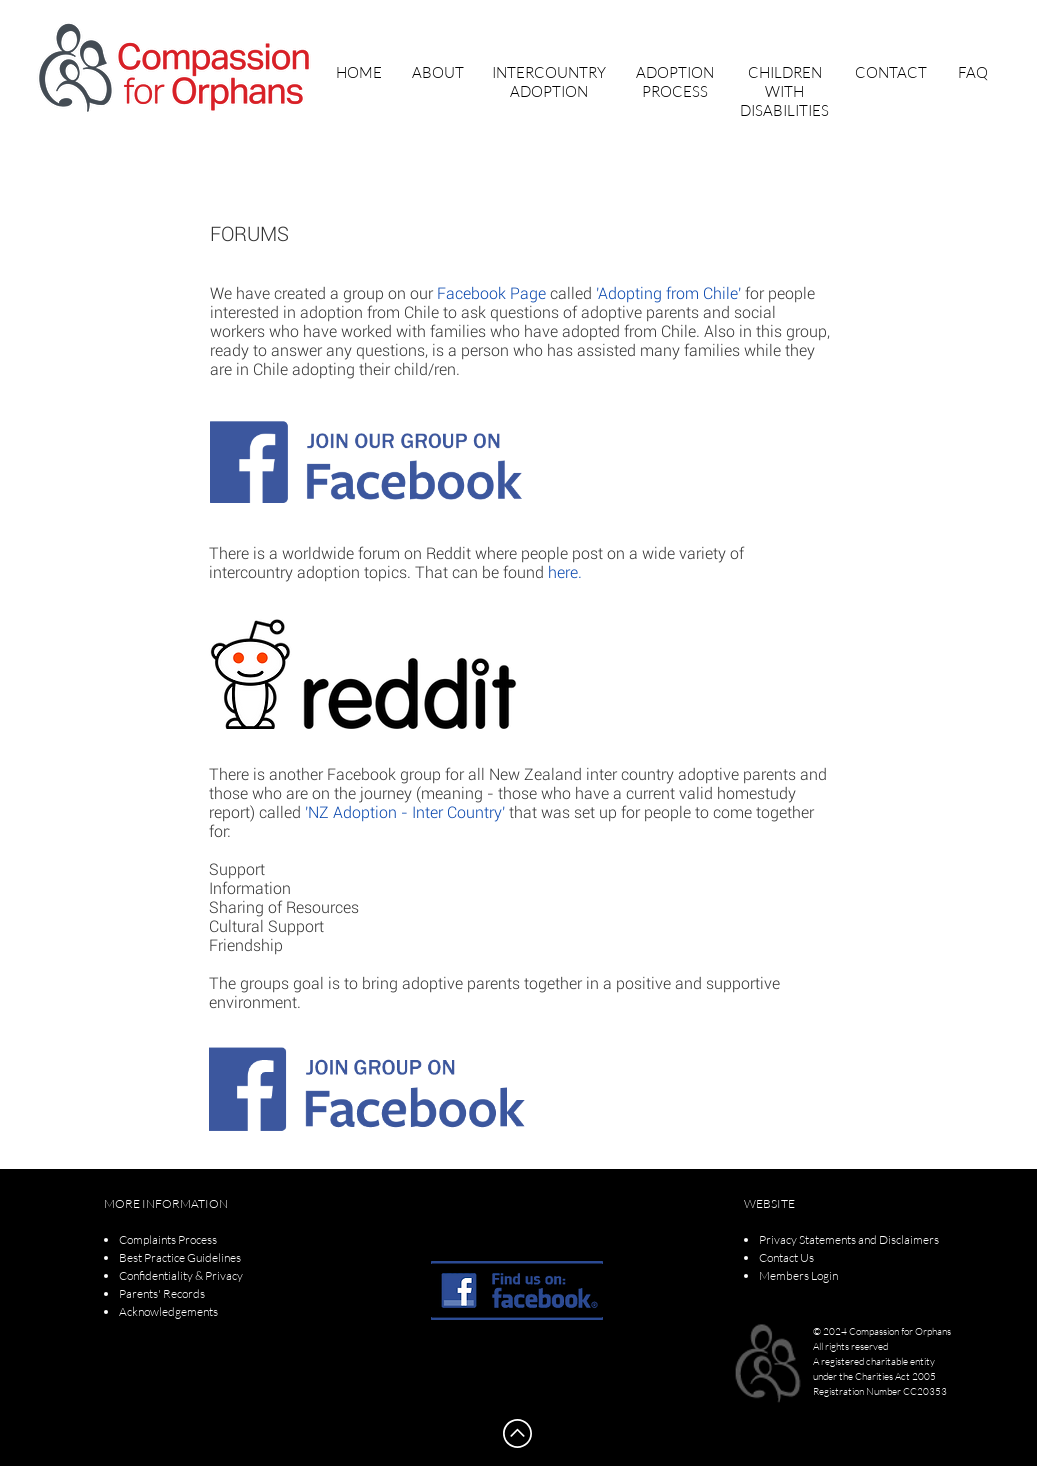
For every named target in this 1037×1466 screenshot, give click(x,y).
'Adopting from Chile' (668, 293)
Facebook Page (491, 293)
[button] (438, 72)
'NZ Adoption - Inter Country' (405, 812)
